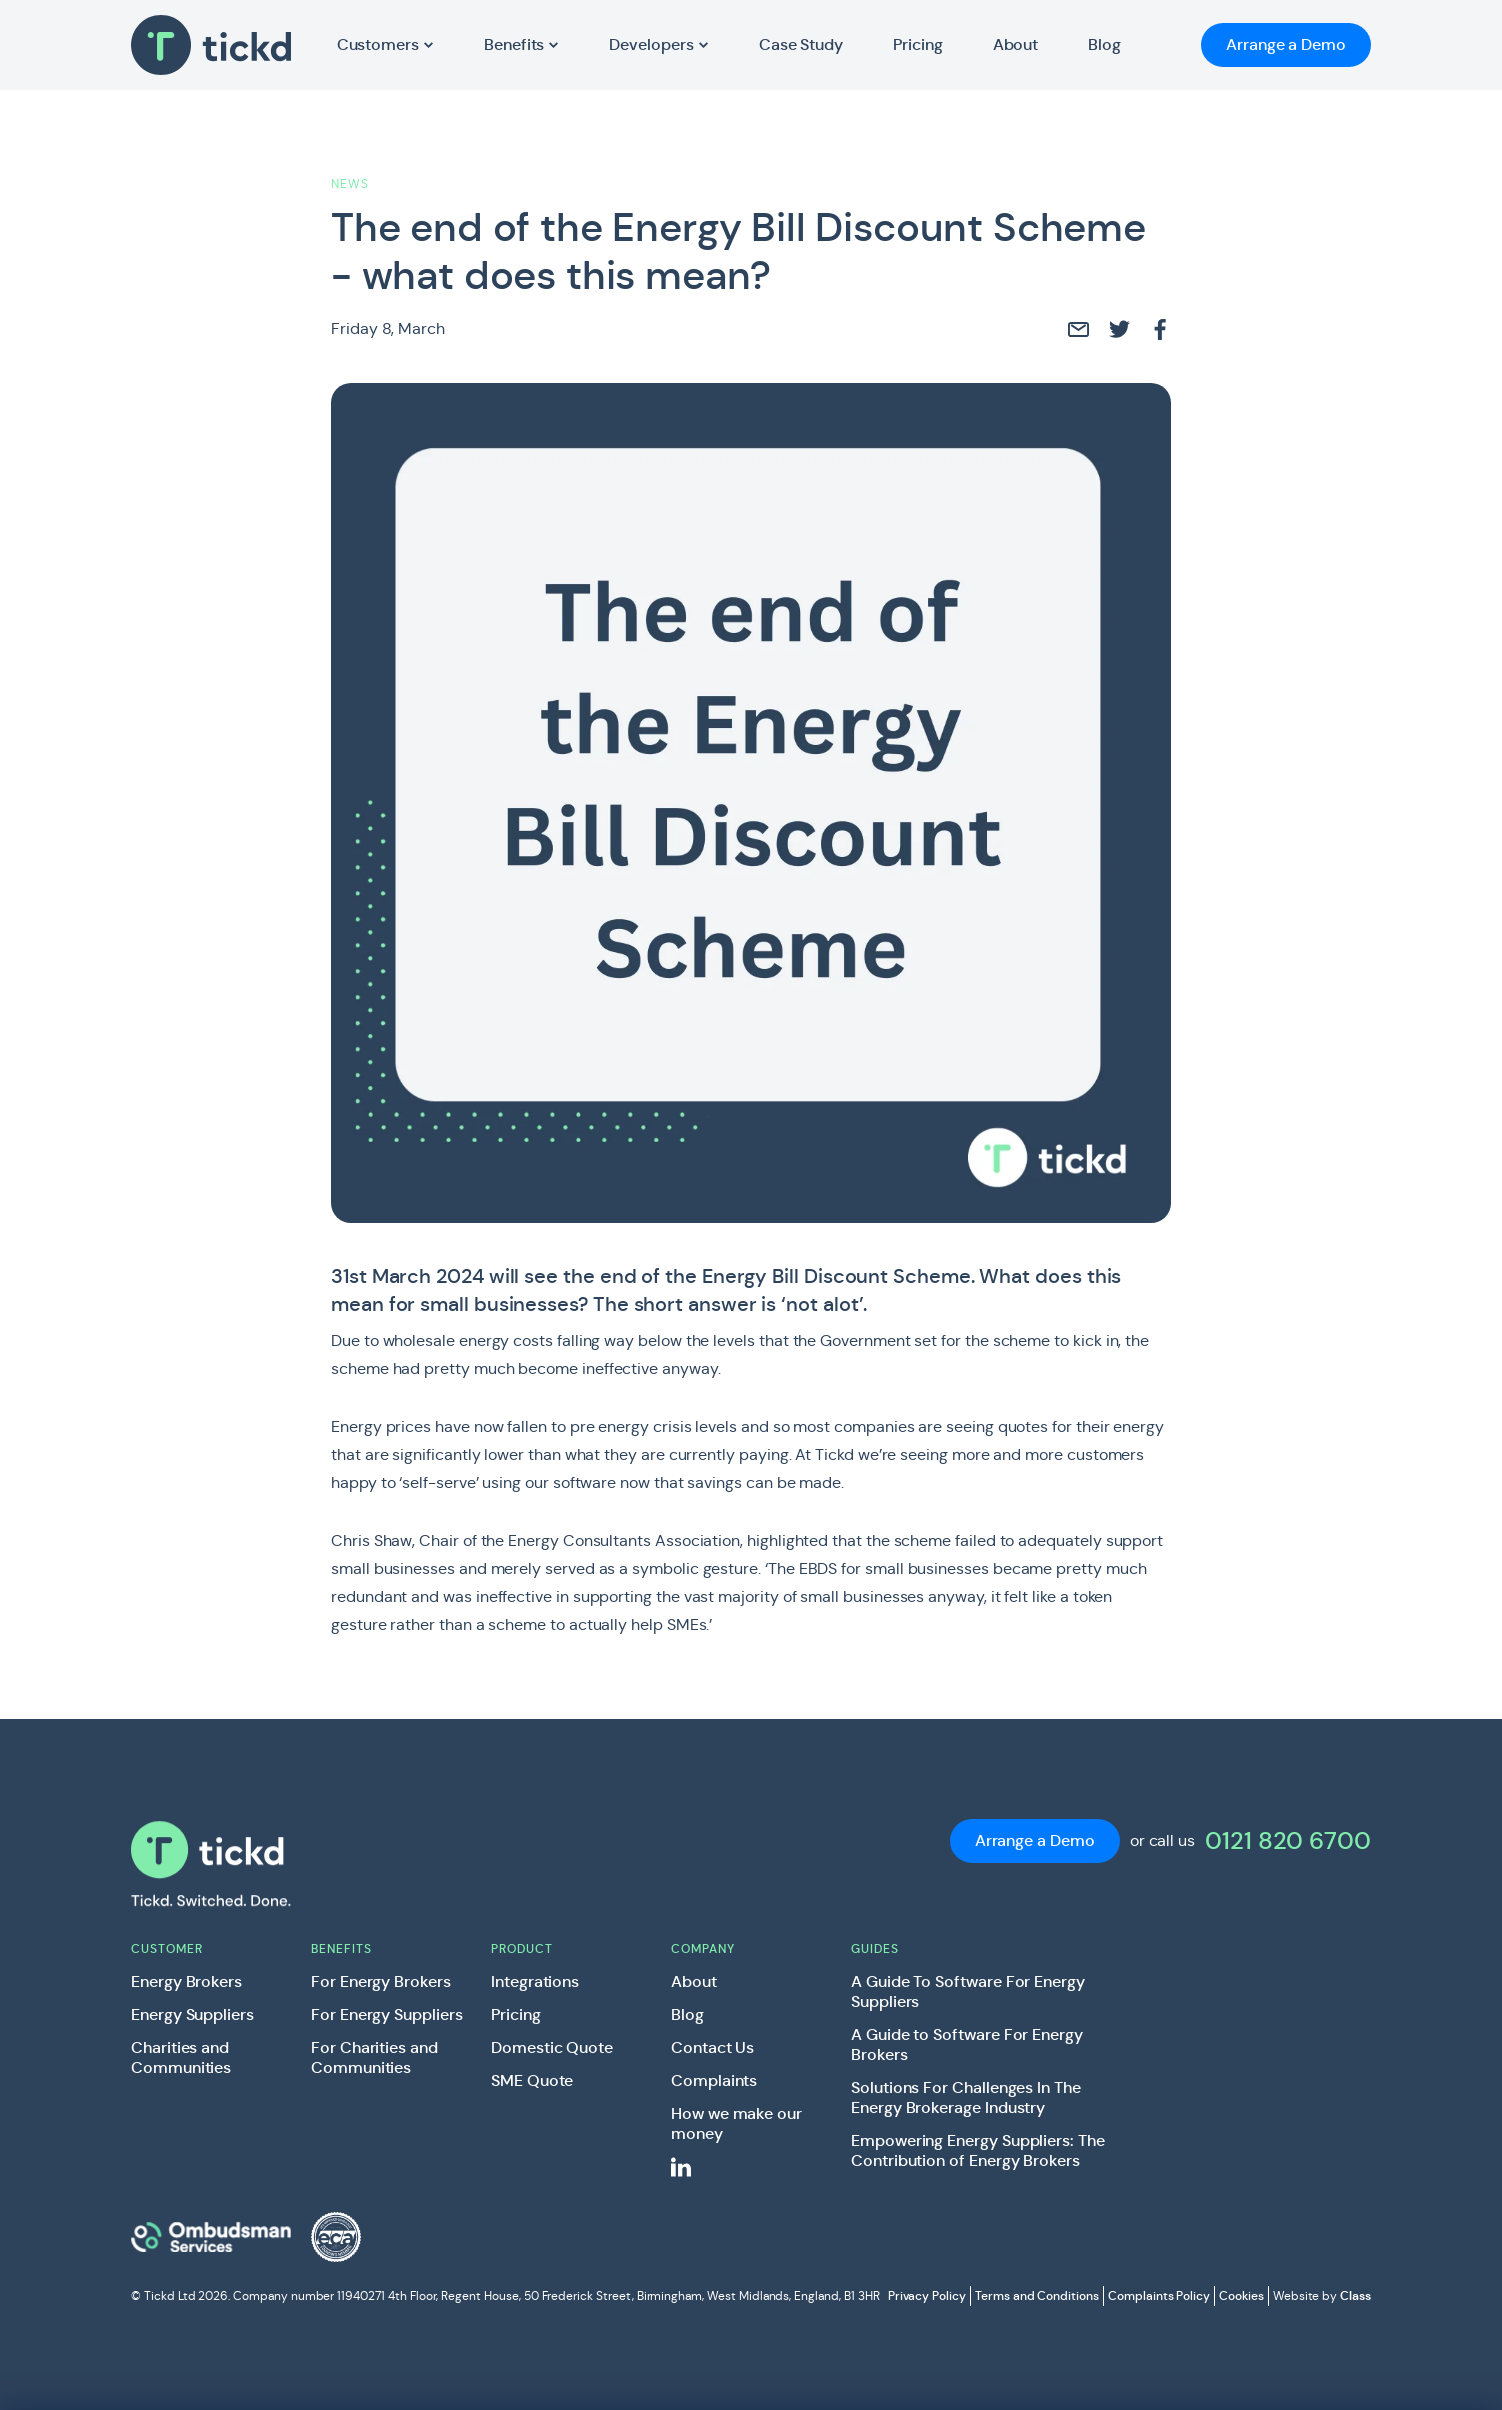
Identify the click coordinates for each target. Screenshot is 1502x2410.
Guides (875, 1948)
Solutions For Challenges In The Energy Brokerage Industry (966, 2098)
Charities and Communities (181, 2058)
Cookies (1241, 2295)
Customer (167, 1948)
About (694, 1982)
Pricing (516, 2015)
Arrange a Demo (1286, 44)
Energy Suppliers (192, 2015)
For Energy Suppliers (387, 2015)
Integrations (535, 1982)
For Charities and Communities (374, 2058)
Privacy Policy (927, 2295)
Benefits (341, 1948)
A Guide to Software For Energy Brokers (967, 2045)
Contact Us (712, 2048)
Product (522, 1948)
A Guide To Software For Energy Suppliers (968, 1992)
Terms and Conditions (1037, 2295)
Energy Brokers (186, 1982)
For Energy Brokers (381, 1982)
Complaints (714, 2081)
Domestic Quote (552, 2048)
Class (1355, 2296)
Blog (687, 2015)
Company (703, 1948)
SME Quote (532, 2081)
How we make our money (736, 2124)
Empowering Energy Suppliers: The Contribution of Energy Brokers (978, 2151)
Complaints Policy (1159, 2295)
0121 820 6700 (1288, 1841)
